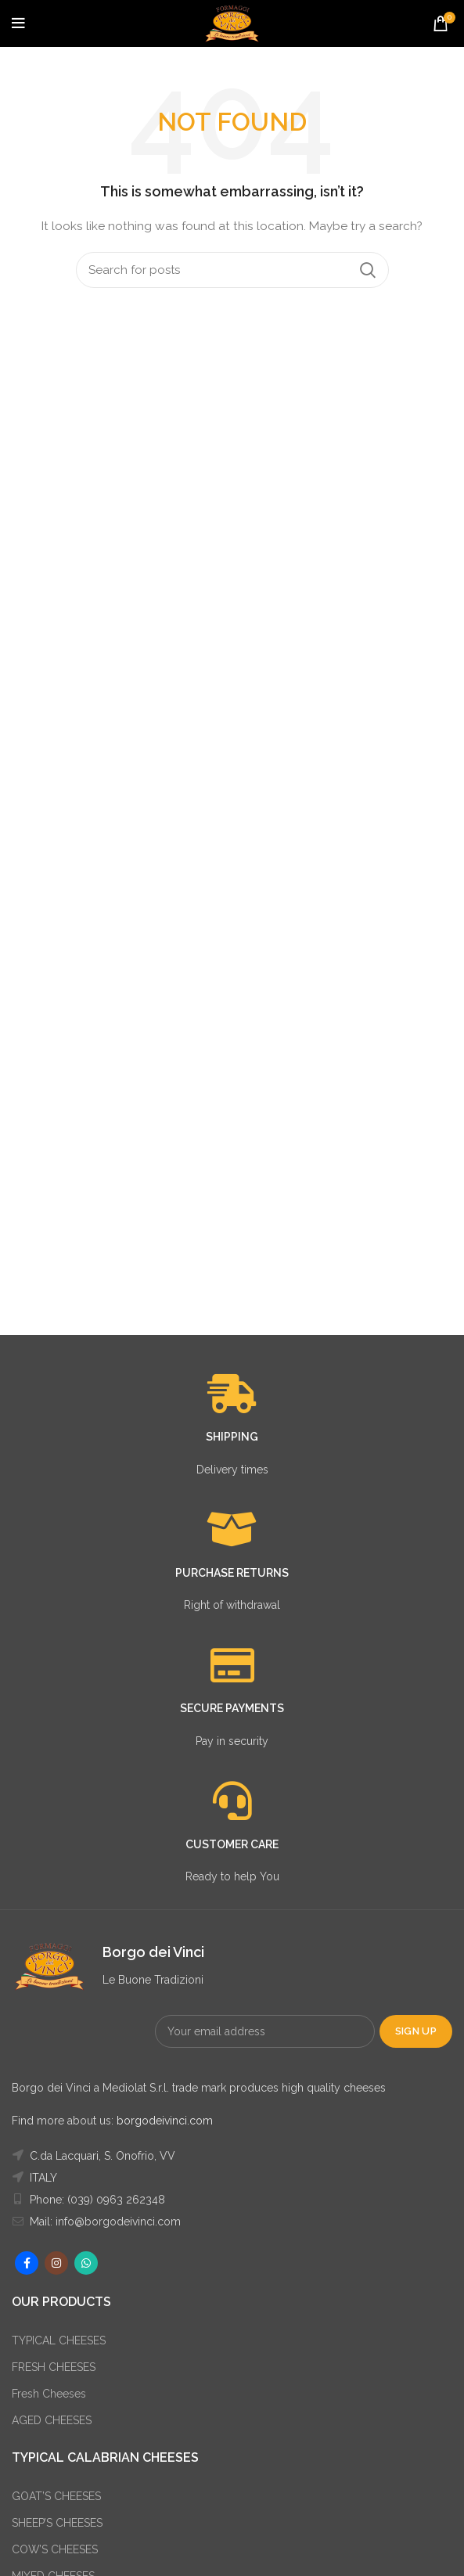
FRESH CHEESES (53, 2367)
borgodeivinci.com (165, 2120)
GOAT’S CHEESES (56, 2496)
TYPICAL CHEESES (59, 2340)
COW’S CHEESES (55, 2549)
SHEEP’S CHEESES (57, 2523)
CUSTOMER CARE (232, 1844)
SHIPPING (232, 1436)
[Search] (232, 270)
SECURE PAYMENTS (232, 1708)
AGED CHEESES (52, 2420)
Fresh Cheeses (49, 2393)
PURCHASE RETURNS (232, 1573)
